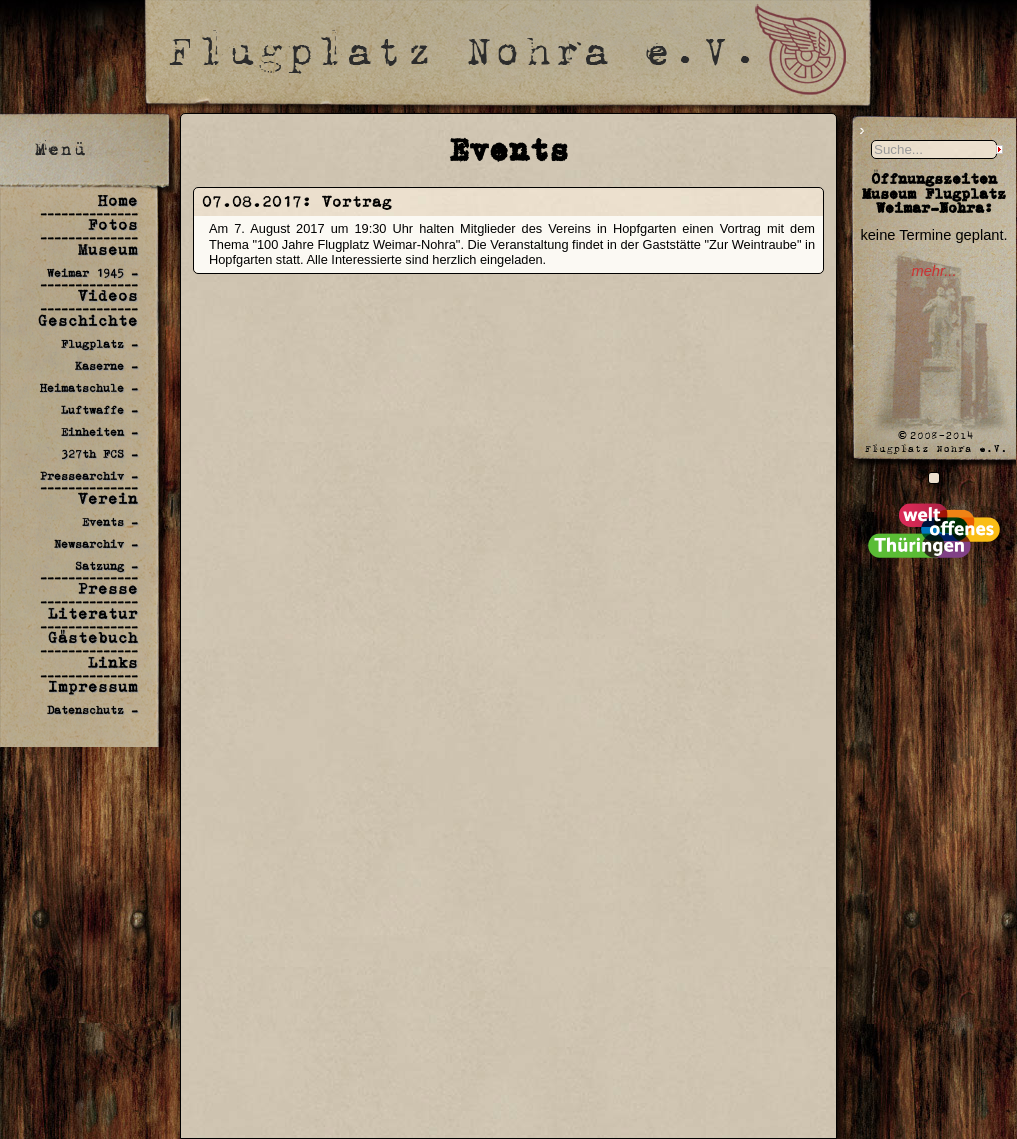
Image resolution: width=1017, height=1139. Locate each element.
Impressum (93, 686)
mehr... (933, 271)
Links (113, 662)
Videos (108, 295)
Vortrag (357, 201)
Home (118, 200)
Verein (108, 498)
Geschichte (88, 320)
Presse (108, 588)
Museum (108, 249)
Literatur (93, 613)
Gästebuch (93, 637)
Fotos (113, 224)
